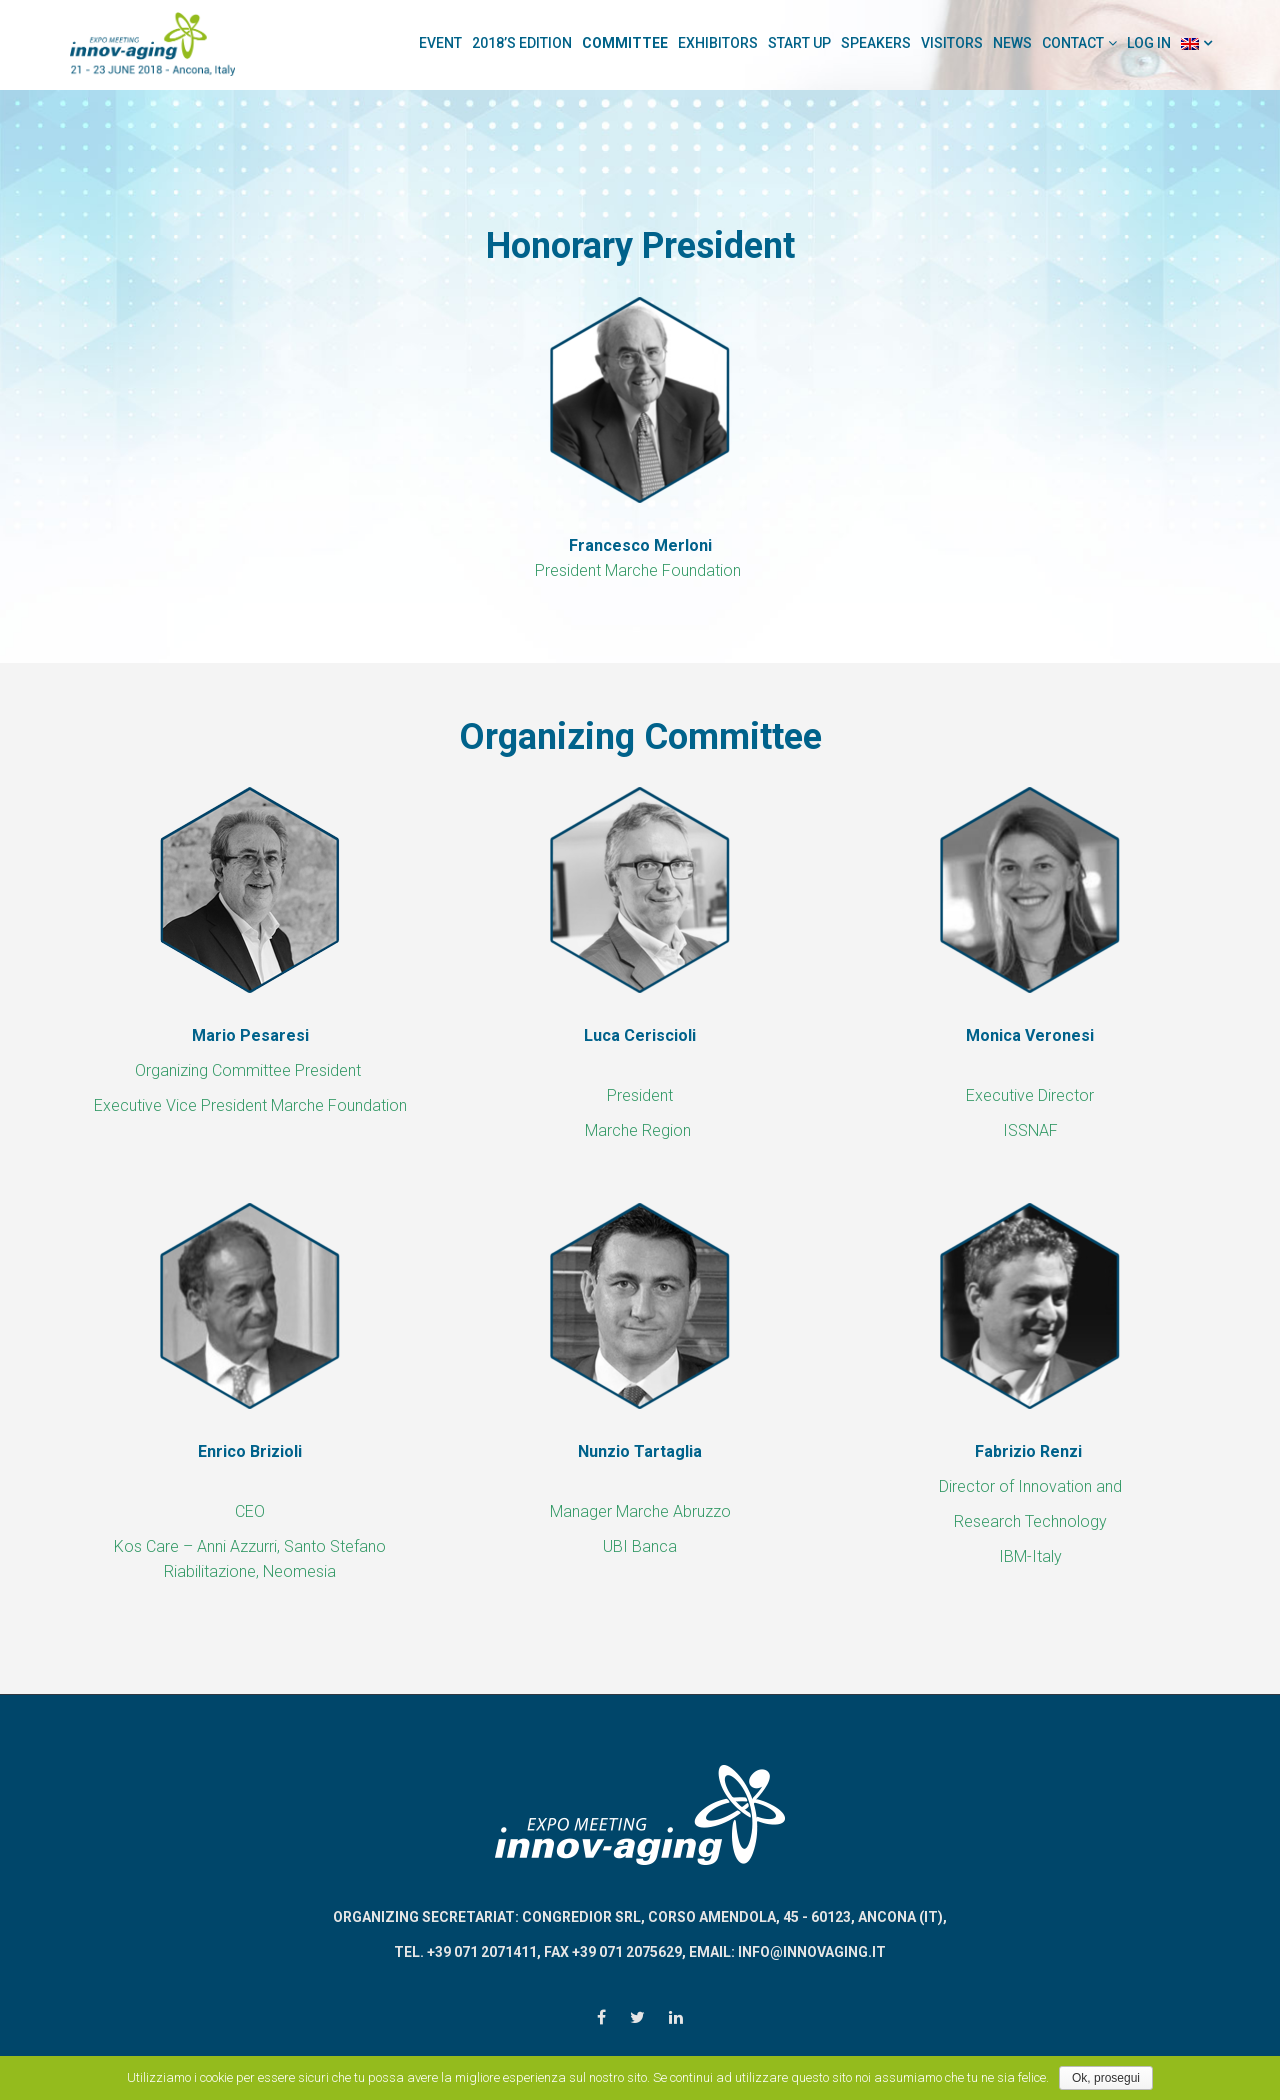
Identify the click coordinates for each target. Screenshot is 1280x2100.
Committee (625, 43)
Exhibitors (718, 43)
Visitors (952, 43)
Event (440, 43)
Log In (1149, 43)
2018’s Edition (522, 43)
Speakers (876, 43)
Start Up (799, 43)
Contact (1073, 43)
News (1012, 43)
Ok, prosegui (1106, 2078)
